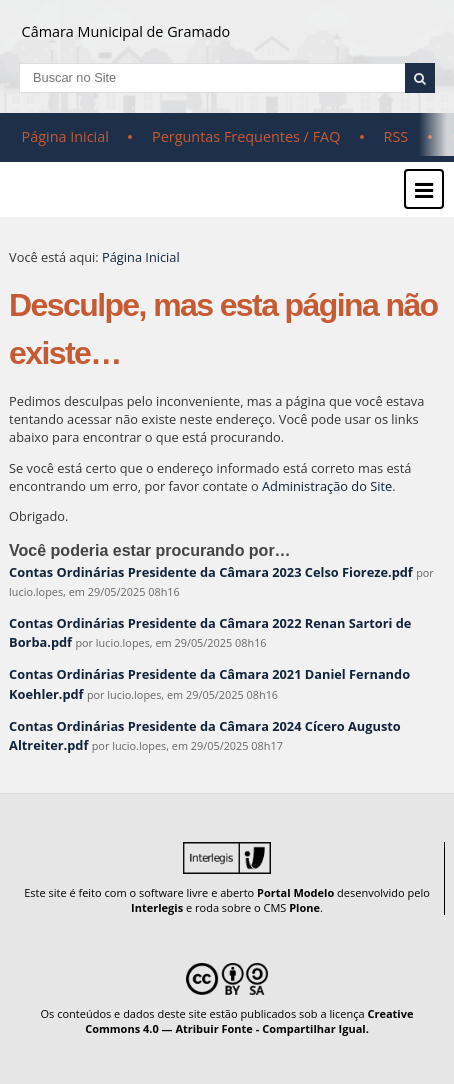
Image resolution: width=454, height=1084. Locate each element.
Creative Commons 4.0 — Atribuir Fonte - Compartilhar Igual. (249, 1021)
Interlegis (157, 907)
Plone (304, 907)
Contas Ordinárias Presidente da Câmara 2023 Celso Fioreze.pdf (211, 572)
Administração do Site (327, 486)
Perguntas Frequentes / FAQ (246, 136)
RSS (396, 136)
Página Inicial (65, 136)
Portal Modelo (295, 892)
